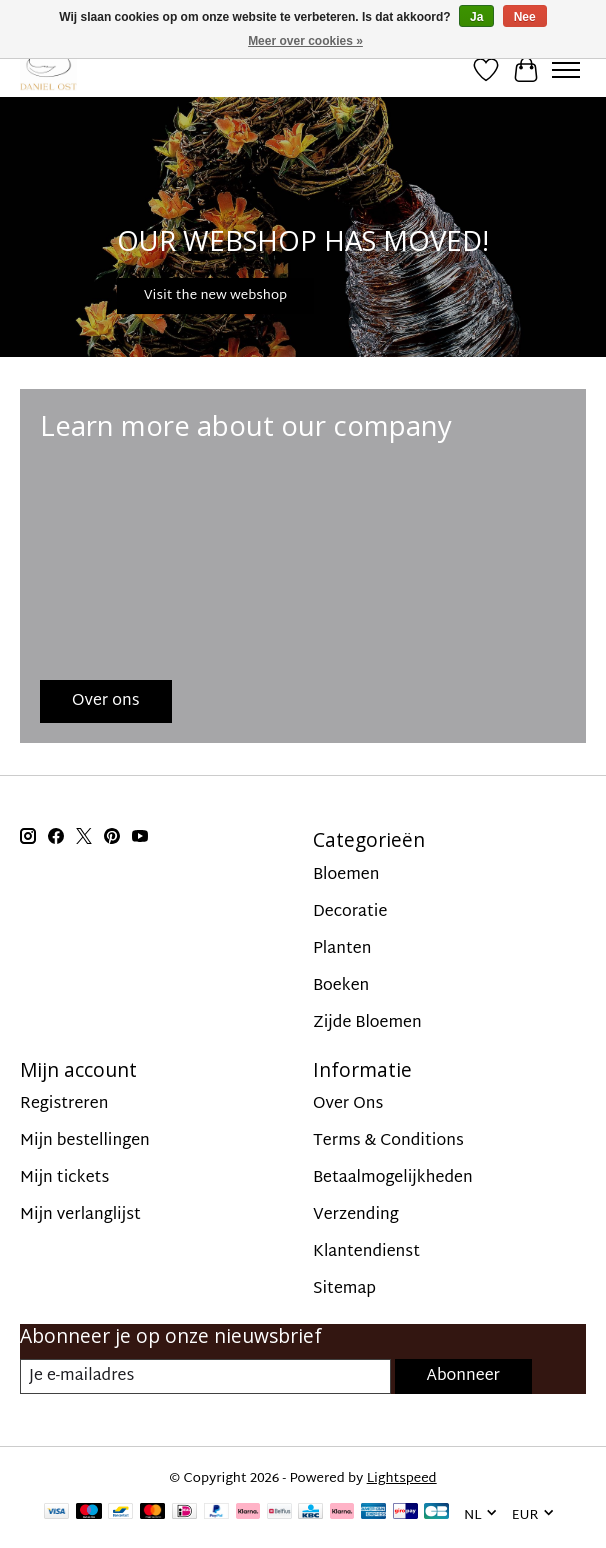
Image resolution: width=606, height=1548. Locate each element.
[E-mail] (205, 1376)
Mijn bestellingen (85, 1141)
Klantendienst (366, 1252)
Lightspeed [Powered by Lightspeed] (402, 1479)
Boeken (341, 986)
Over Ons (348, 1104)
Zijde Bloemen (367, 1023)
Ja (476, 17)
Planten (342, 949)
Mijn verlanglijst (80, 1215)
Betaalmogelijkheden (393, 1178)
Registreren (64, 1104)
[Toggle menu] (566, 70)
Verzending (356, 1215)
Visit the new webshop (215, 296)
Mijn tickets (64, 1178)
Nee (525, 17)
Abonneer (463, 1376)
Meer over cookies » (305, 41)
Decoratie (350, 912)
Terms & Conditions (388, 1141)
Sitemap (344, 1289)
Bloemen (346, 875)
